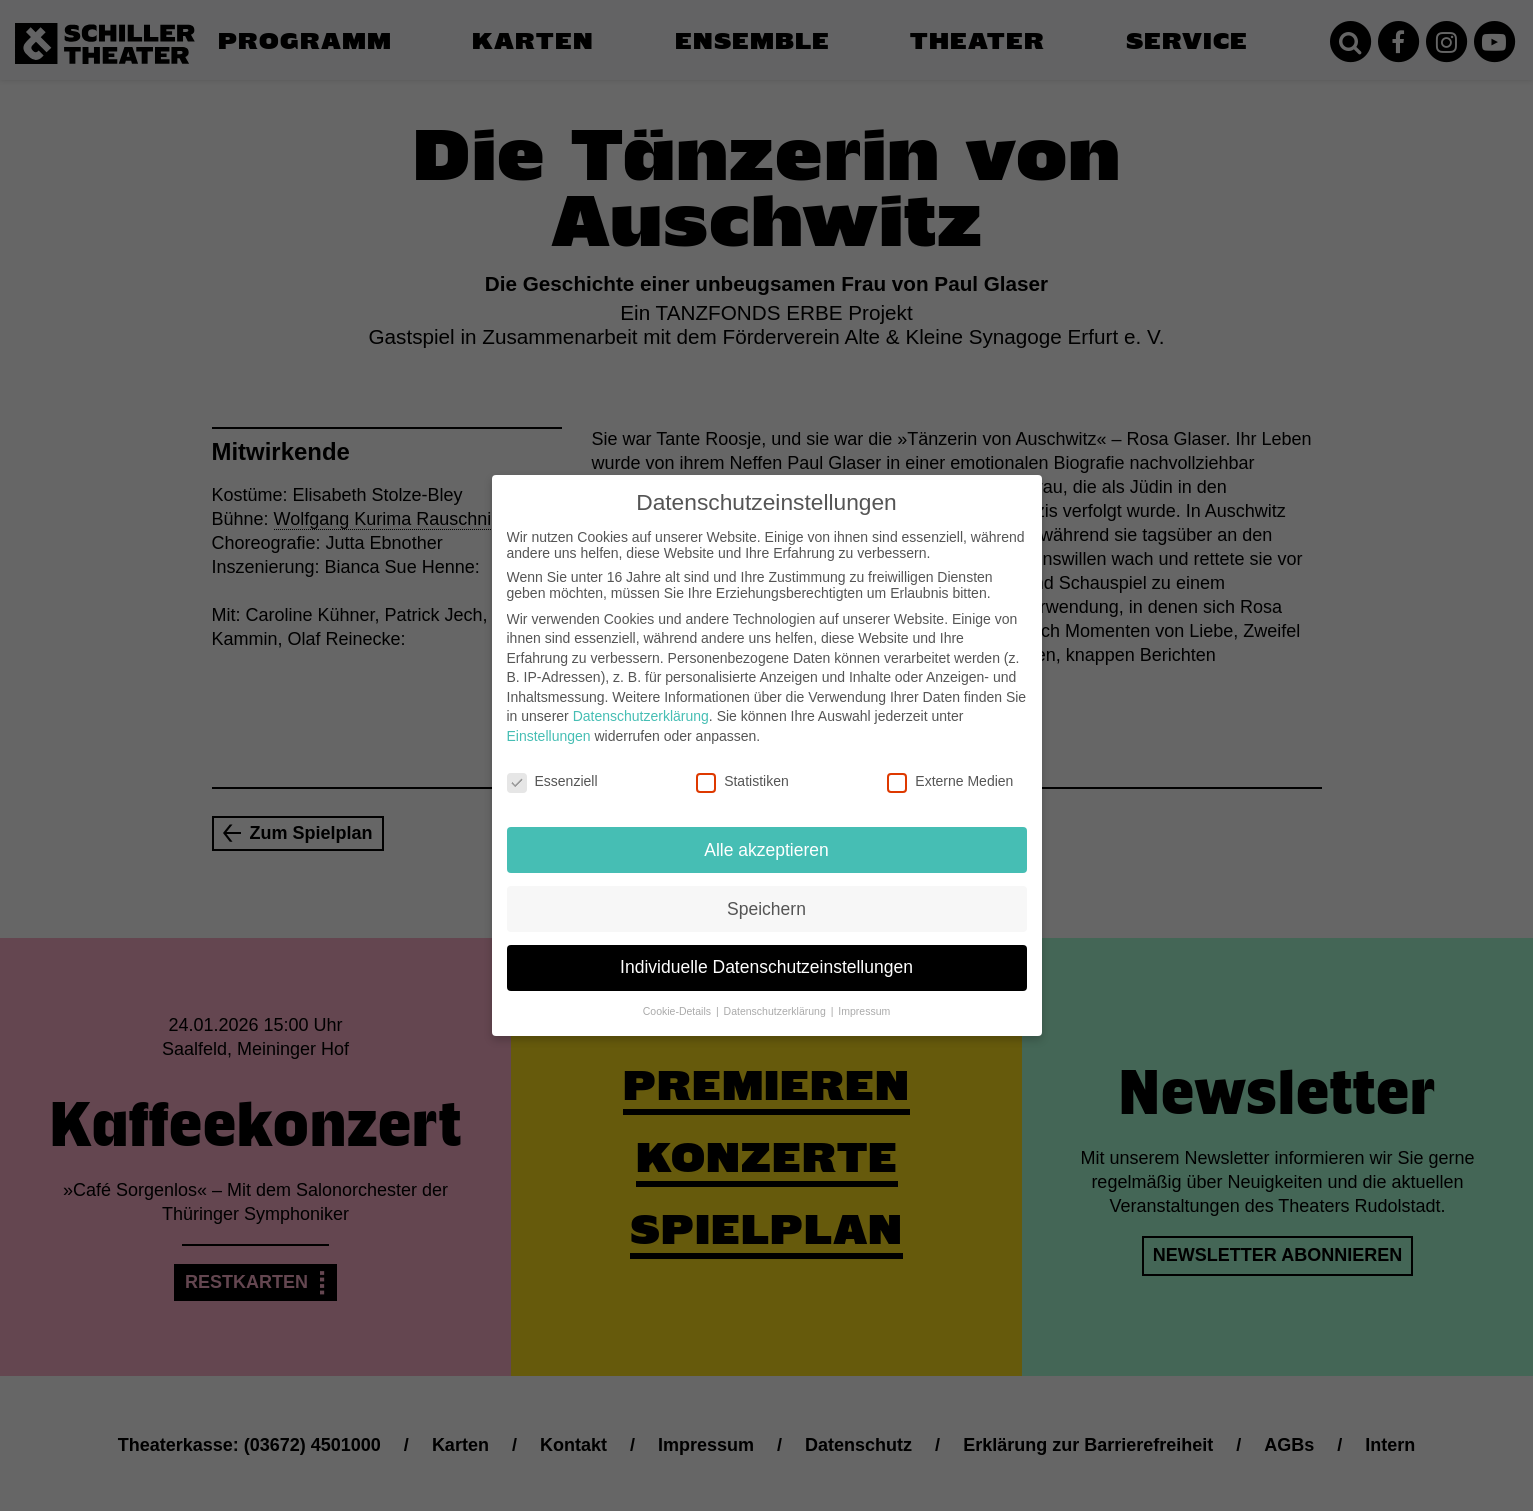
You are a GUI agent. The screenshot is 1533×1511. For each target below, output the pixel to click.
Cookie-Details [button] (678, 998)
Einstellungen (549, 722)
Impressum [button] (864, 998)
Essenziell (552, 767)
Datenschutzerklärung (641, 703)
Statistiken (742, 767)
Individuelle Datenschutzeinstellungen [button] (766, 954)
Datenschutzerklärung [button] (776, 998)
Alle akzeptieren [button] (766, 836)
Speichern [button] (766, 895)
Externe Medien (950, 767)
